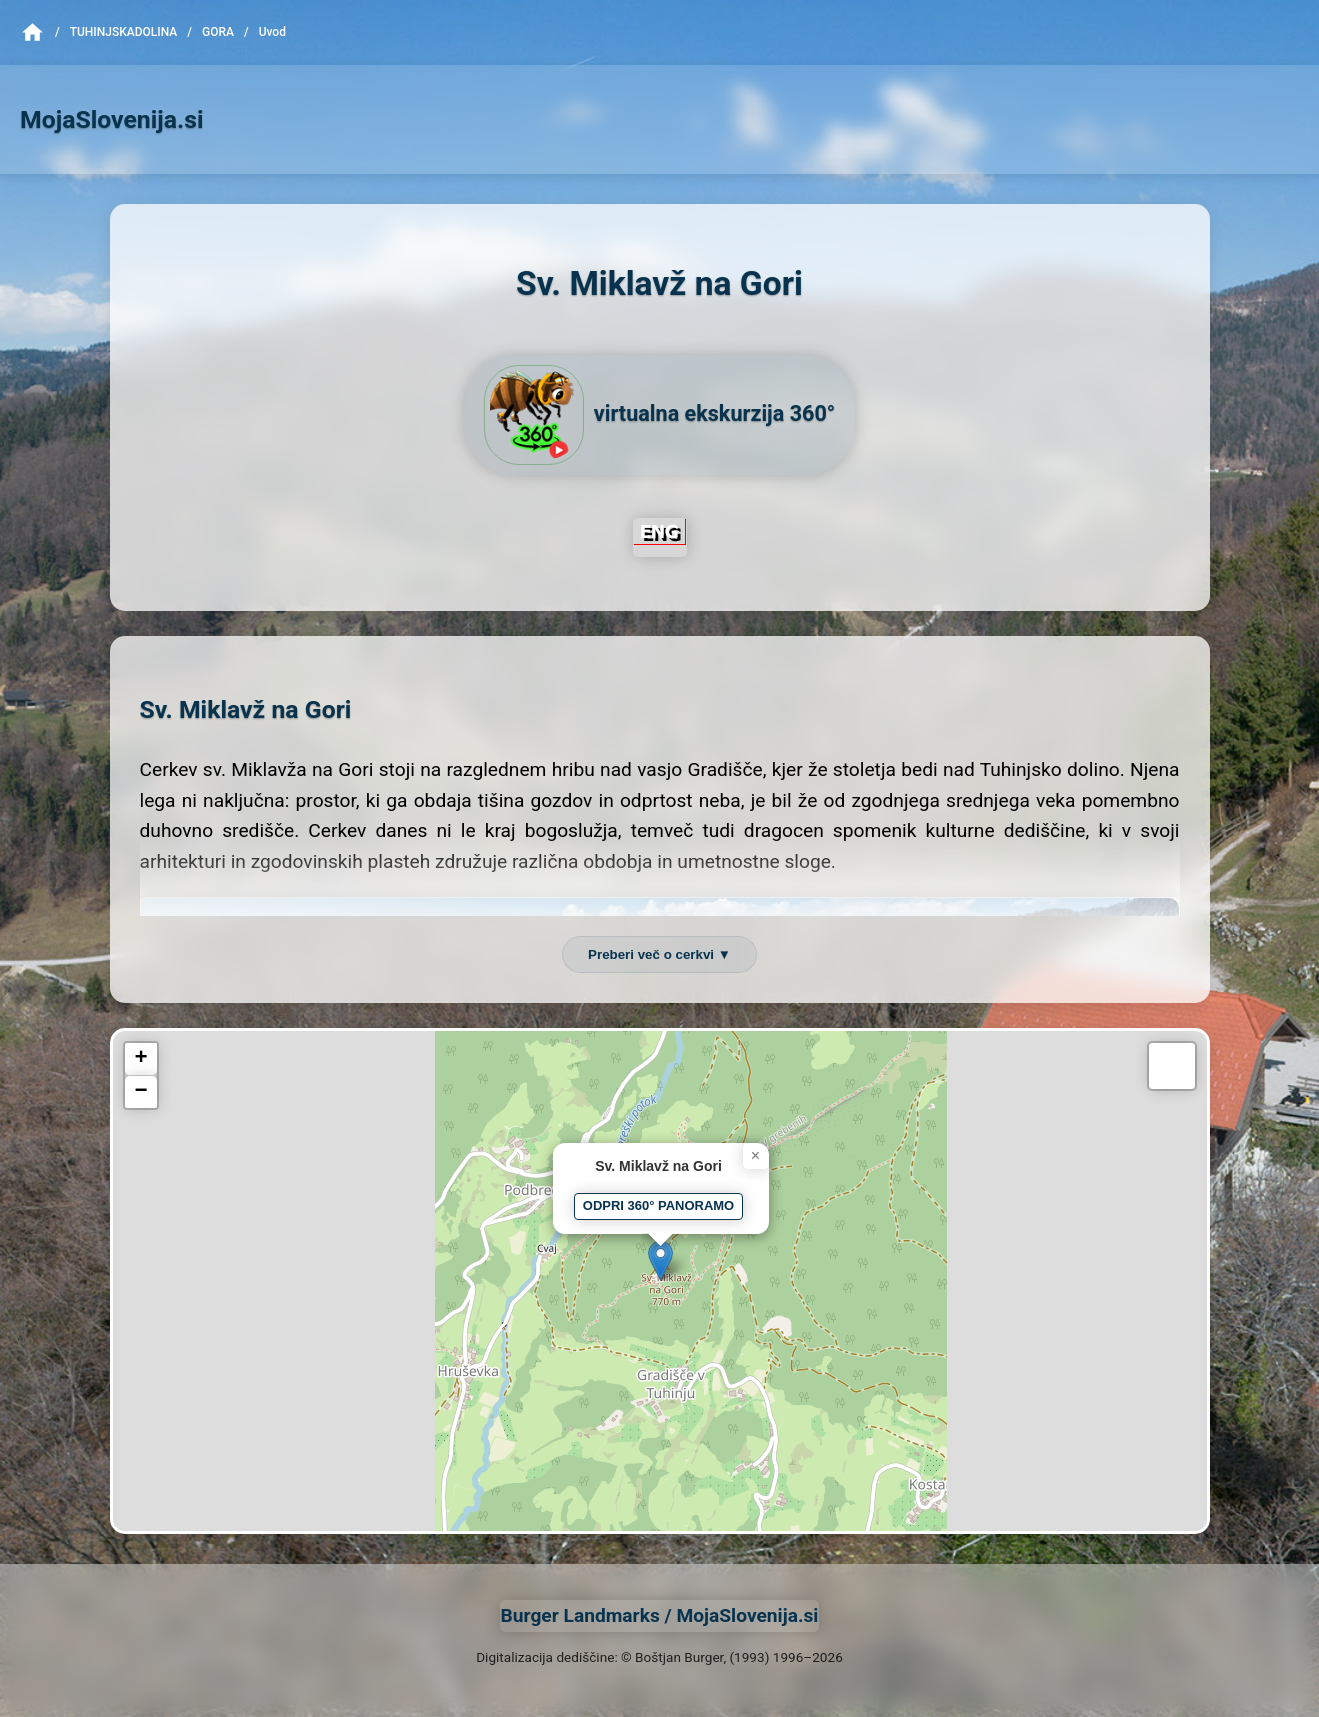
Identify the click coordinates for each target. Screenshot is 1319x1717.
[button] (660, 1260)
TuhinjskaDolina (124, 32)
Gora (218, 32)
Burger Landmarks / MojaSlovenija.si (660, 1615)
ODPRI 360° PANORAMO (658, 1205)
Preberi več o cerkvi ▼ (659, 954)
